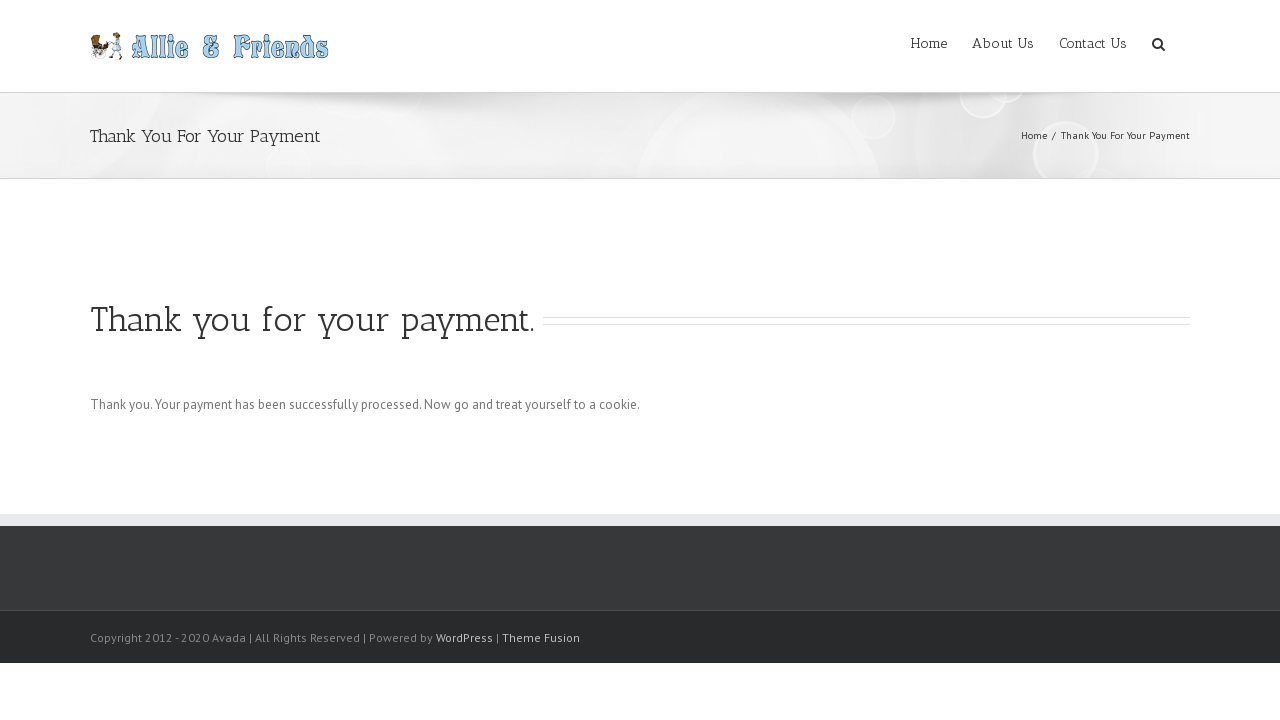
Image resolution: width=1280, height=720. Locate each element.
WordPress (464, 637)
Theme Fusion (541, 637)
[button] (1183, 42)
